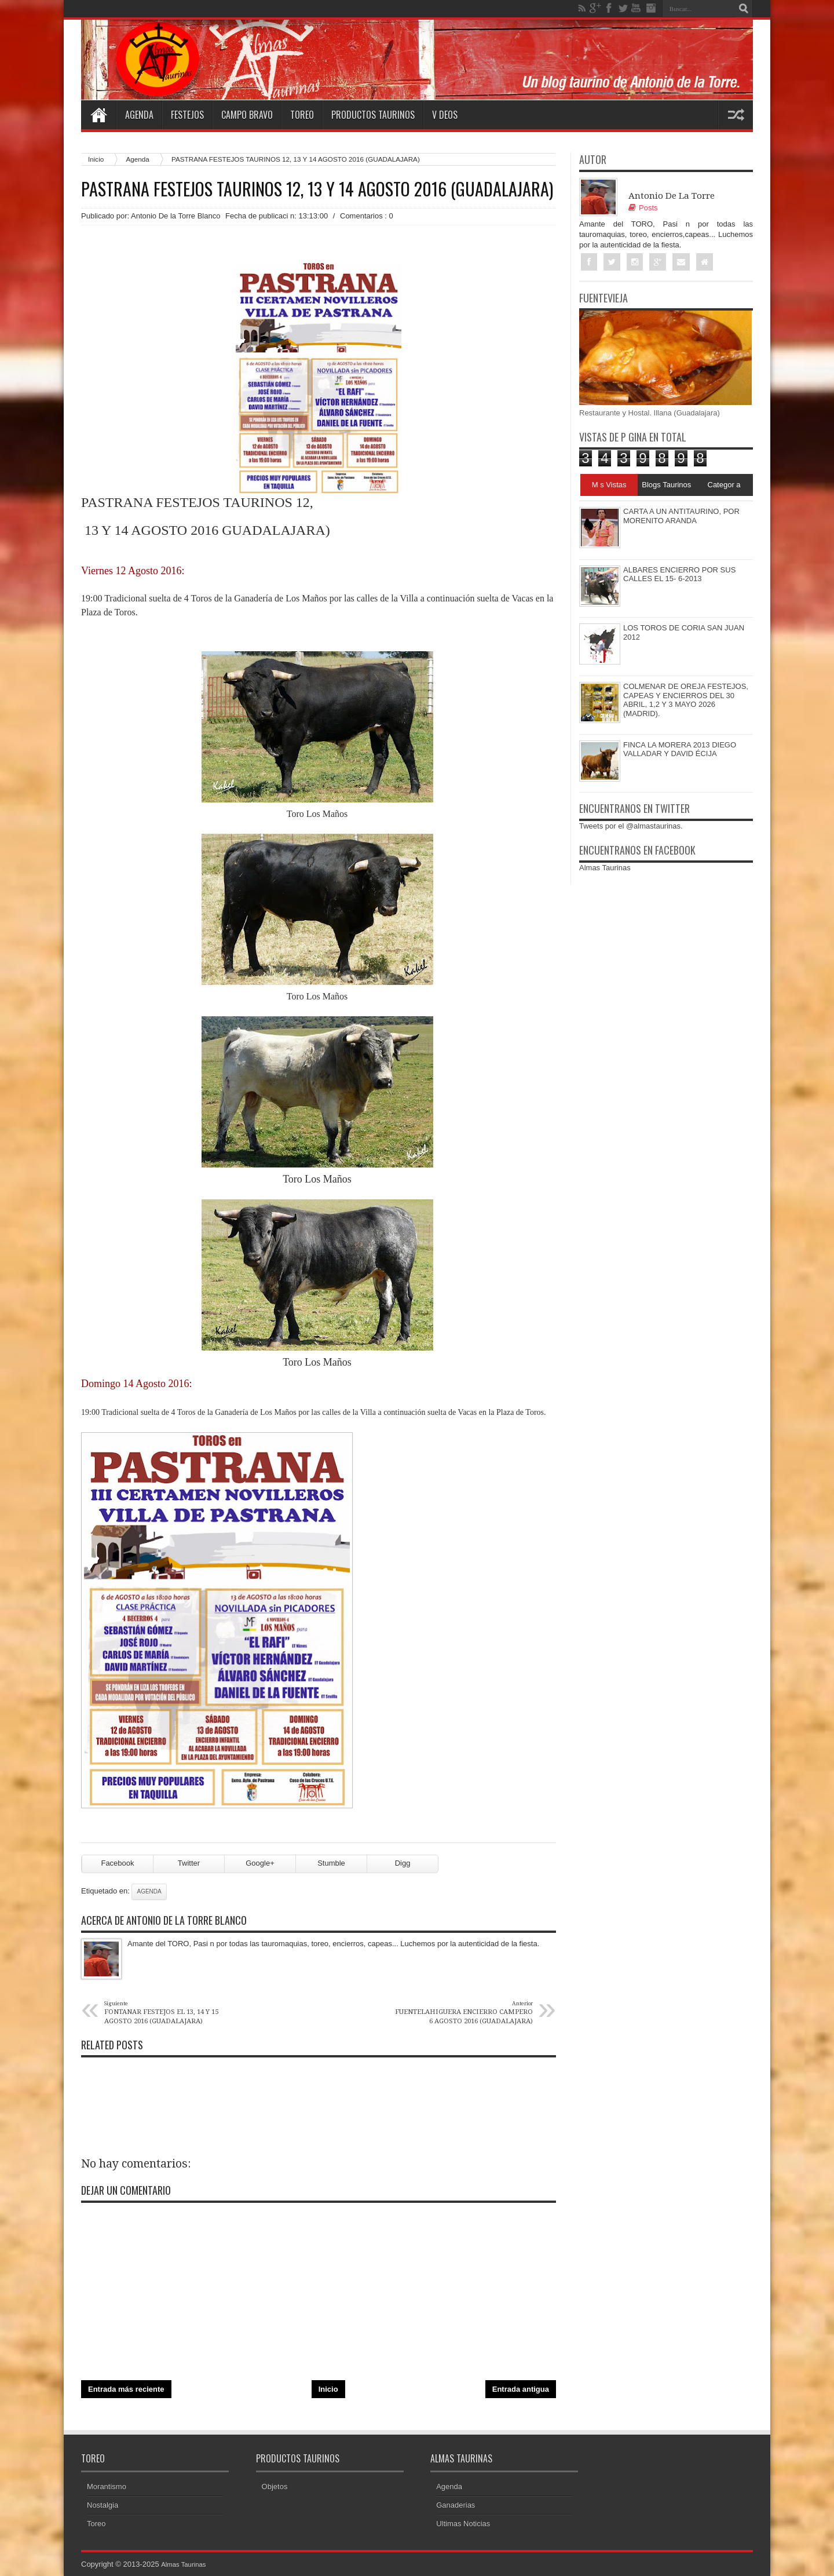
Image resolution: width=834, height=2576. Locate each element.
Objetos (275, 2486)
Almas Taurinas (605, 868)
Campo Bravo (247, 115)
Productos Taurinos (373, 115)
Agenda (139, 115)
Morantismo (106, 2486)
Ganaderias (455, 2505)
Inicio (96, 159)
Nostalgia (102, 2505)
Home (98, 114)
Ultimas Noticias (463, 2523)
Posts (643, 207)
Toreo (302, 115)
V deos (445, 115)
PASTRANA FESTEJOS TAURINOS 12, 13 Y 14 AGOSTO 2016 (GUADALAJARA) (317, 188)
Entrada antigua (520, 2389)
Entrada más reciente (126, 2389)
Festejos (187, 115)
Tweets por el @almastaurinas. (631, 827)
